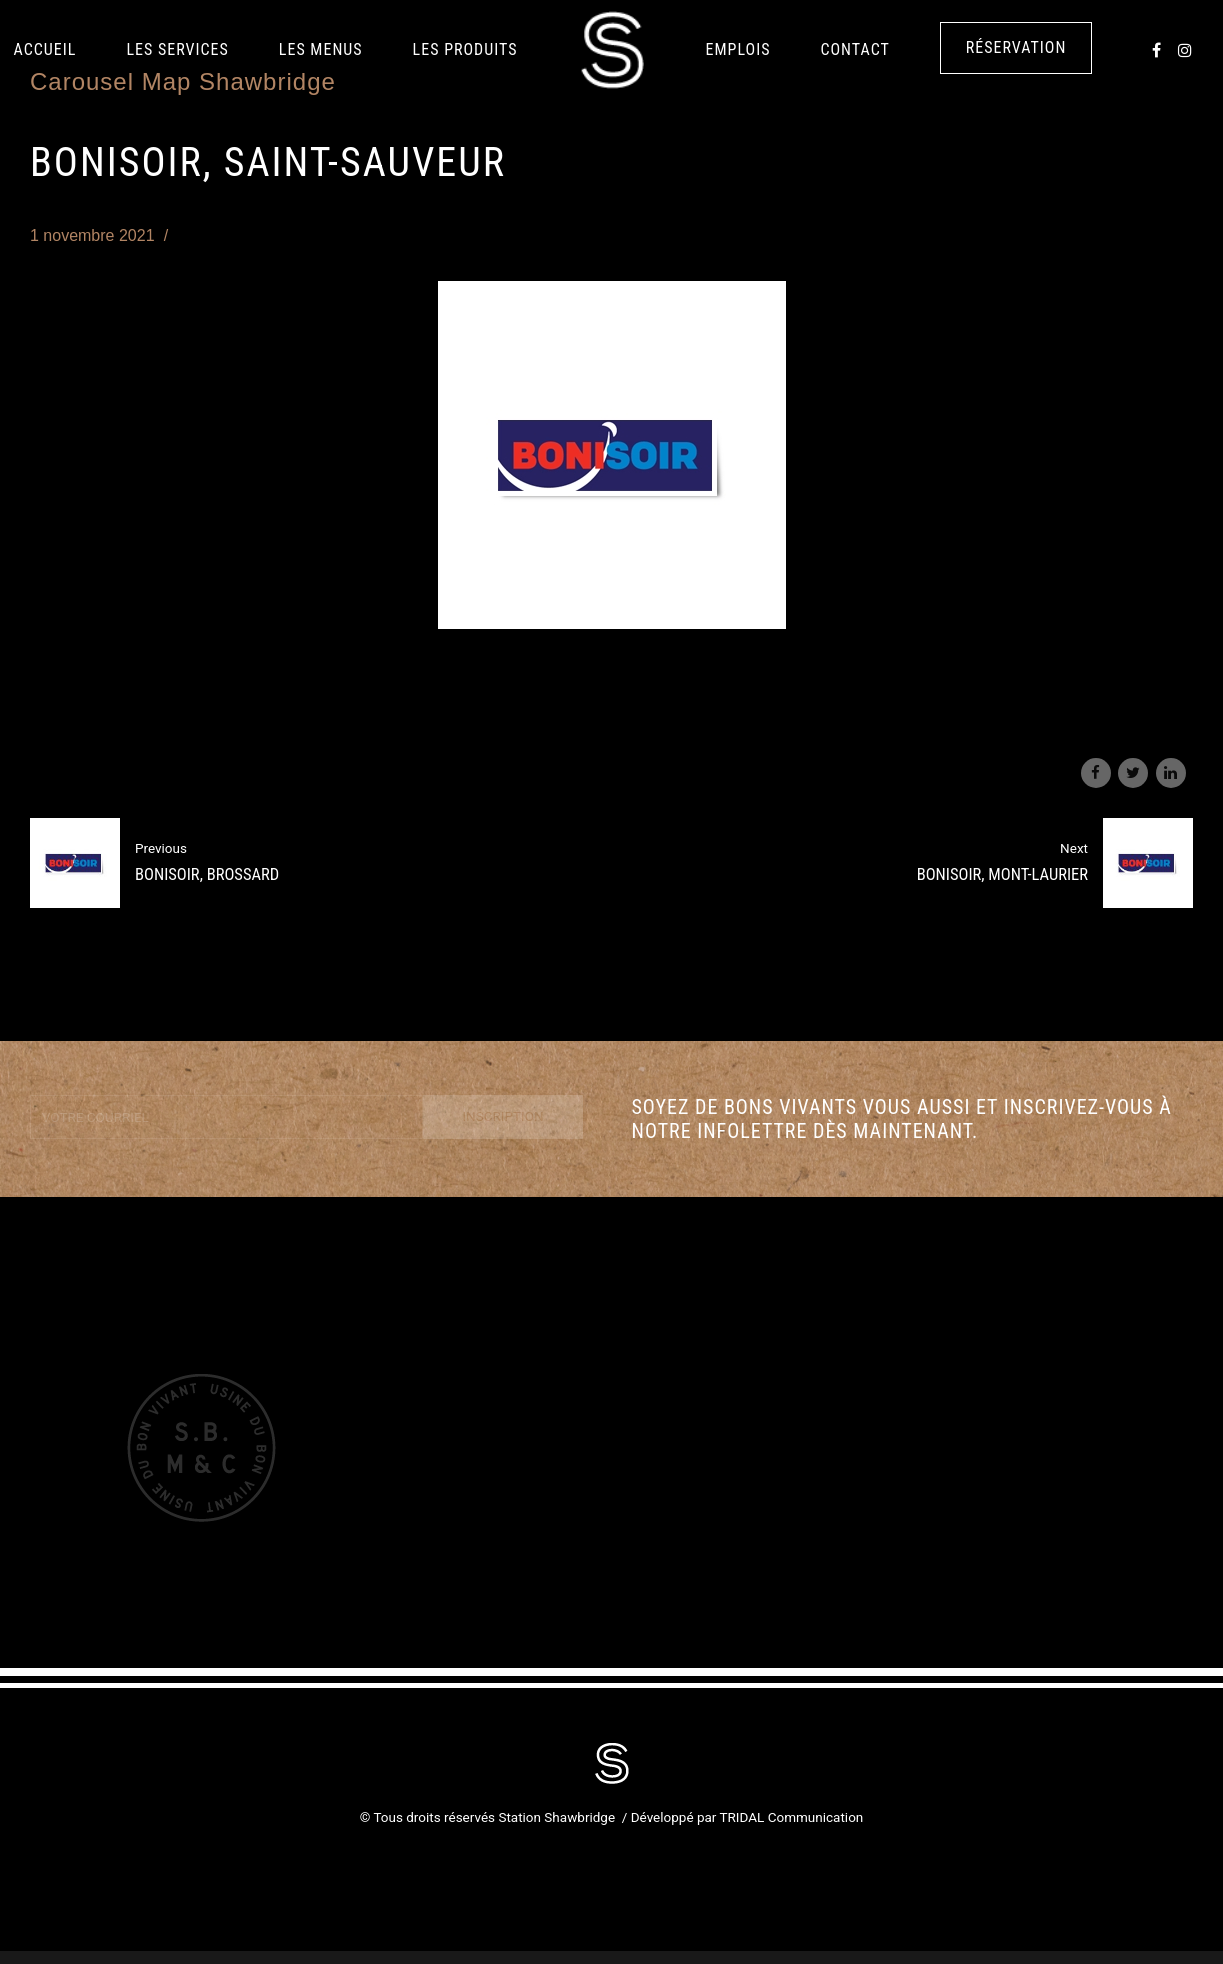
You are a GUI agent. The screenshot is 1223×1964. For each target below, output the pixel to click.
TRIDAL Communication (791, 1817)
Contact (854, 49)
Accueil (45, 49)
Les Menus (321, 49)
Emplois (738, 49)
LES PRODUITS (465, 49)
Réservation (1016, 47)
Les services (177, 49)
